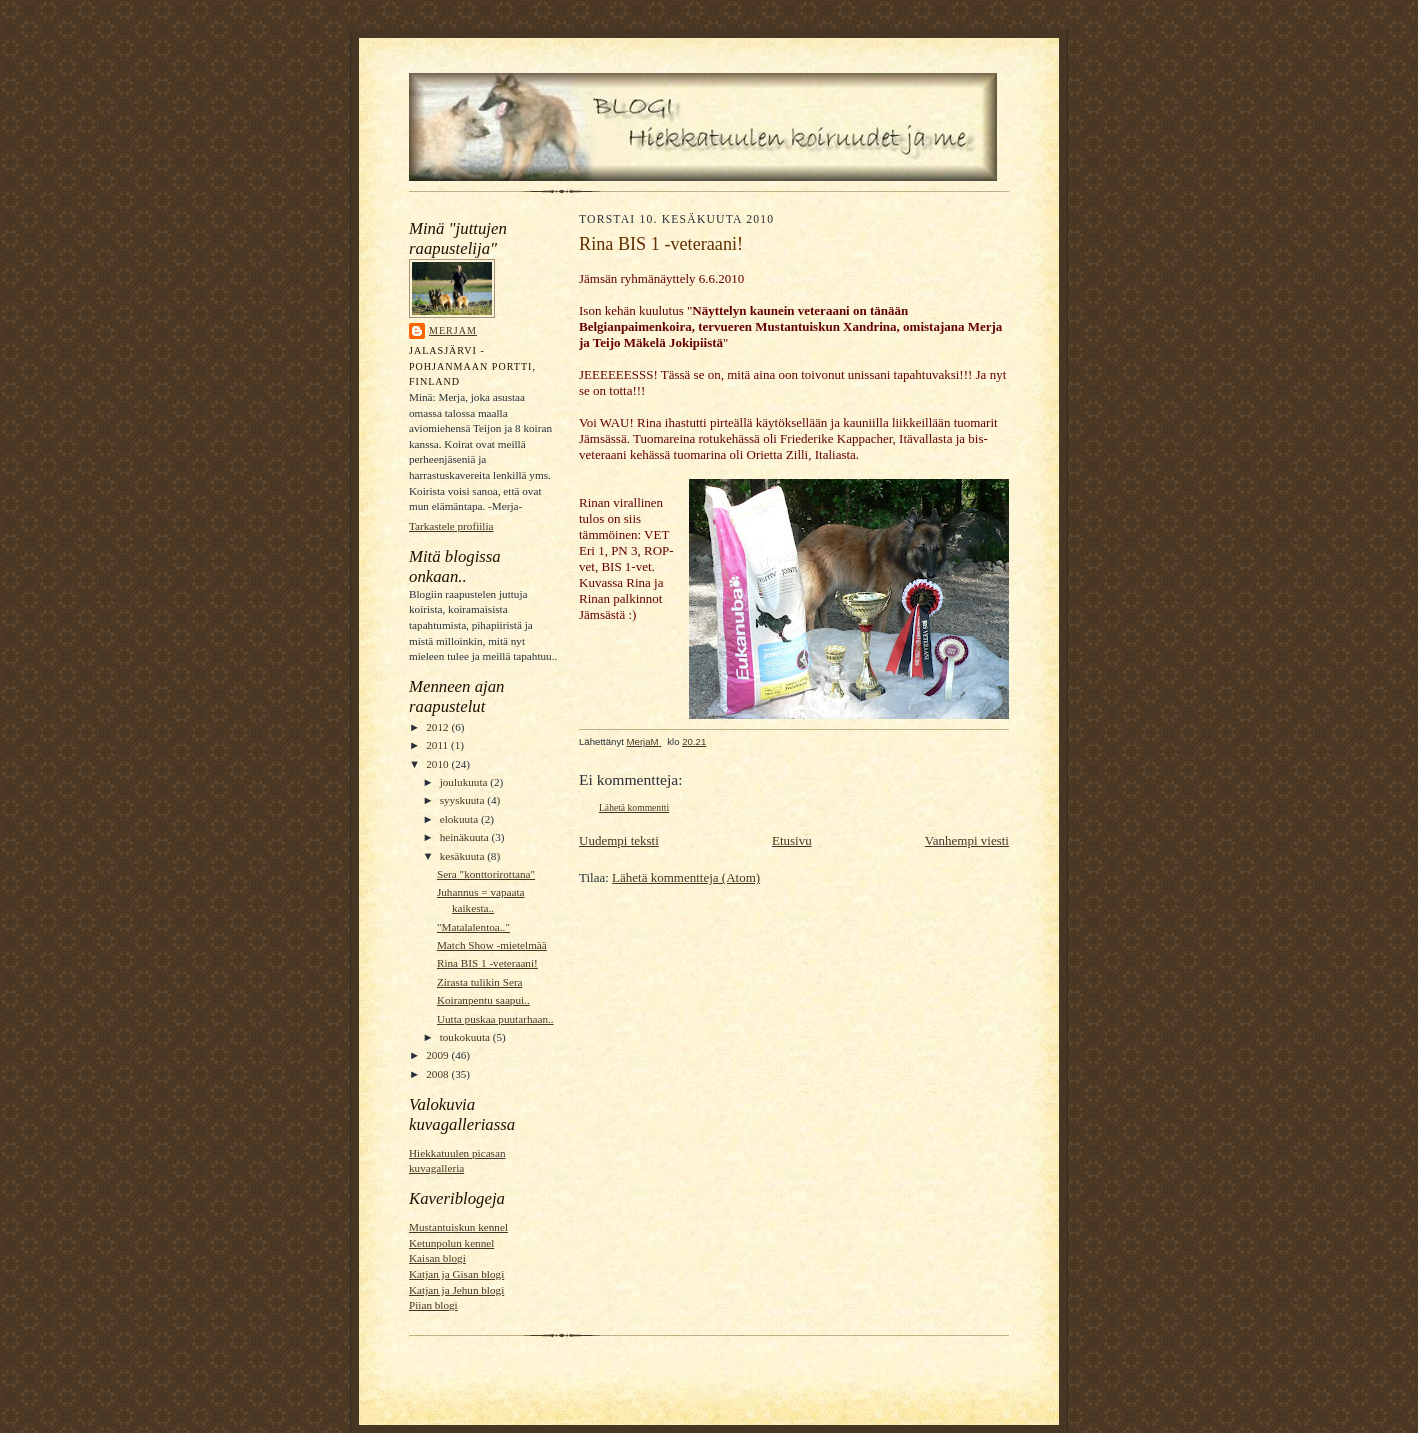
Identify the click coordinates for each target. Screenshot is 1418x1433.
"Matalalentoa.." (473, 927)
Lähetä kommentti (634, 807)
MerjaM (453, 330)
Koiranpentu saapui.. (483, 1000)
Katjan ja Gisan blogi (456, 1274)
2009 (438, 1055)
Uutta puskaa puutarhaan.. (495, 1019)
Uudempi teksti (619, 840)
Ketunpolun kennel (451, 1243)
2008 (438, 1074)
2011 (438, 745)
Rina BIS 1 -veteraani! (487, 963)
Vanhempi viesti (967, 840)
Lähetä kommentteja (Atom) (686, 877)
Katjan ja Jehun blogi (456, 1290)
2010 (438, 764)
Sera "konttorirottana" (486, 874)
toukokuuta (466, 1037)
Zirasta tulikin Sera (480, 982)
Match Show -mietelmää (492, 945)
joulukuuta (465, 782)
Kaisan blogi (437, 1258)
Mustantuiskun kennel (458, 1227)
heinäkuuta (466, 837)
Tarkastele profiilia (451, 526)
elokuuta (460, 819)
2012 (438, 727)
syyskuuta (463, 800)
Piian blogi (433, 1305)
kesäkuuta (463, 856)
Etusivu (792, 840)
